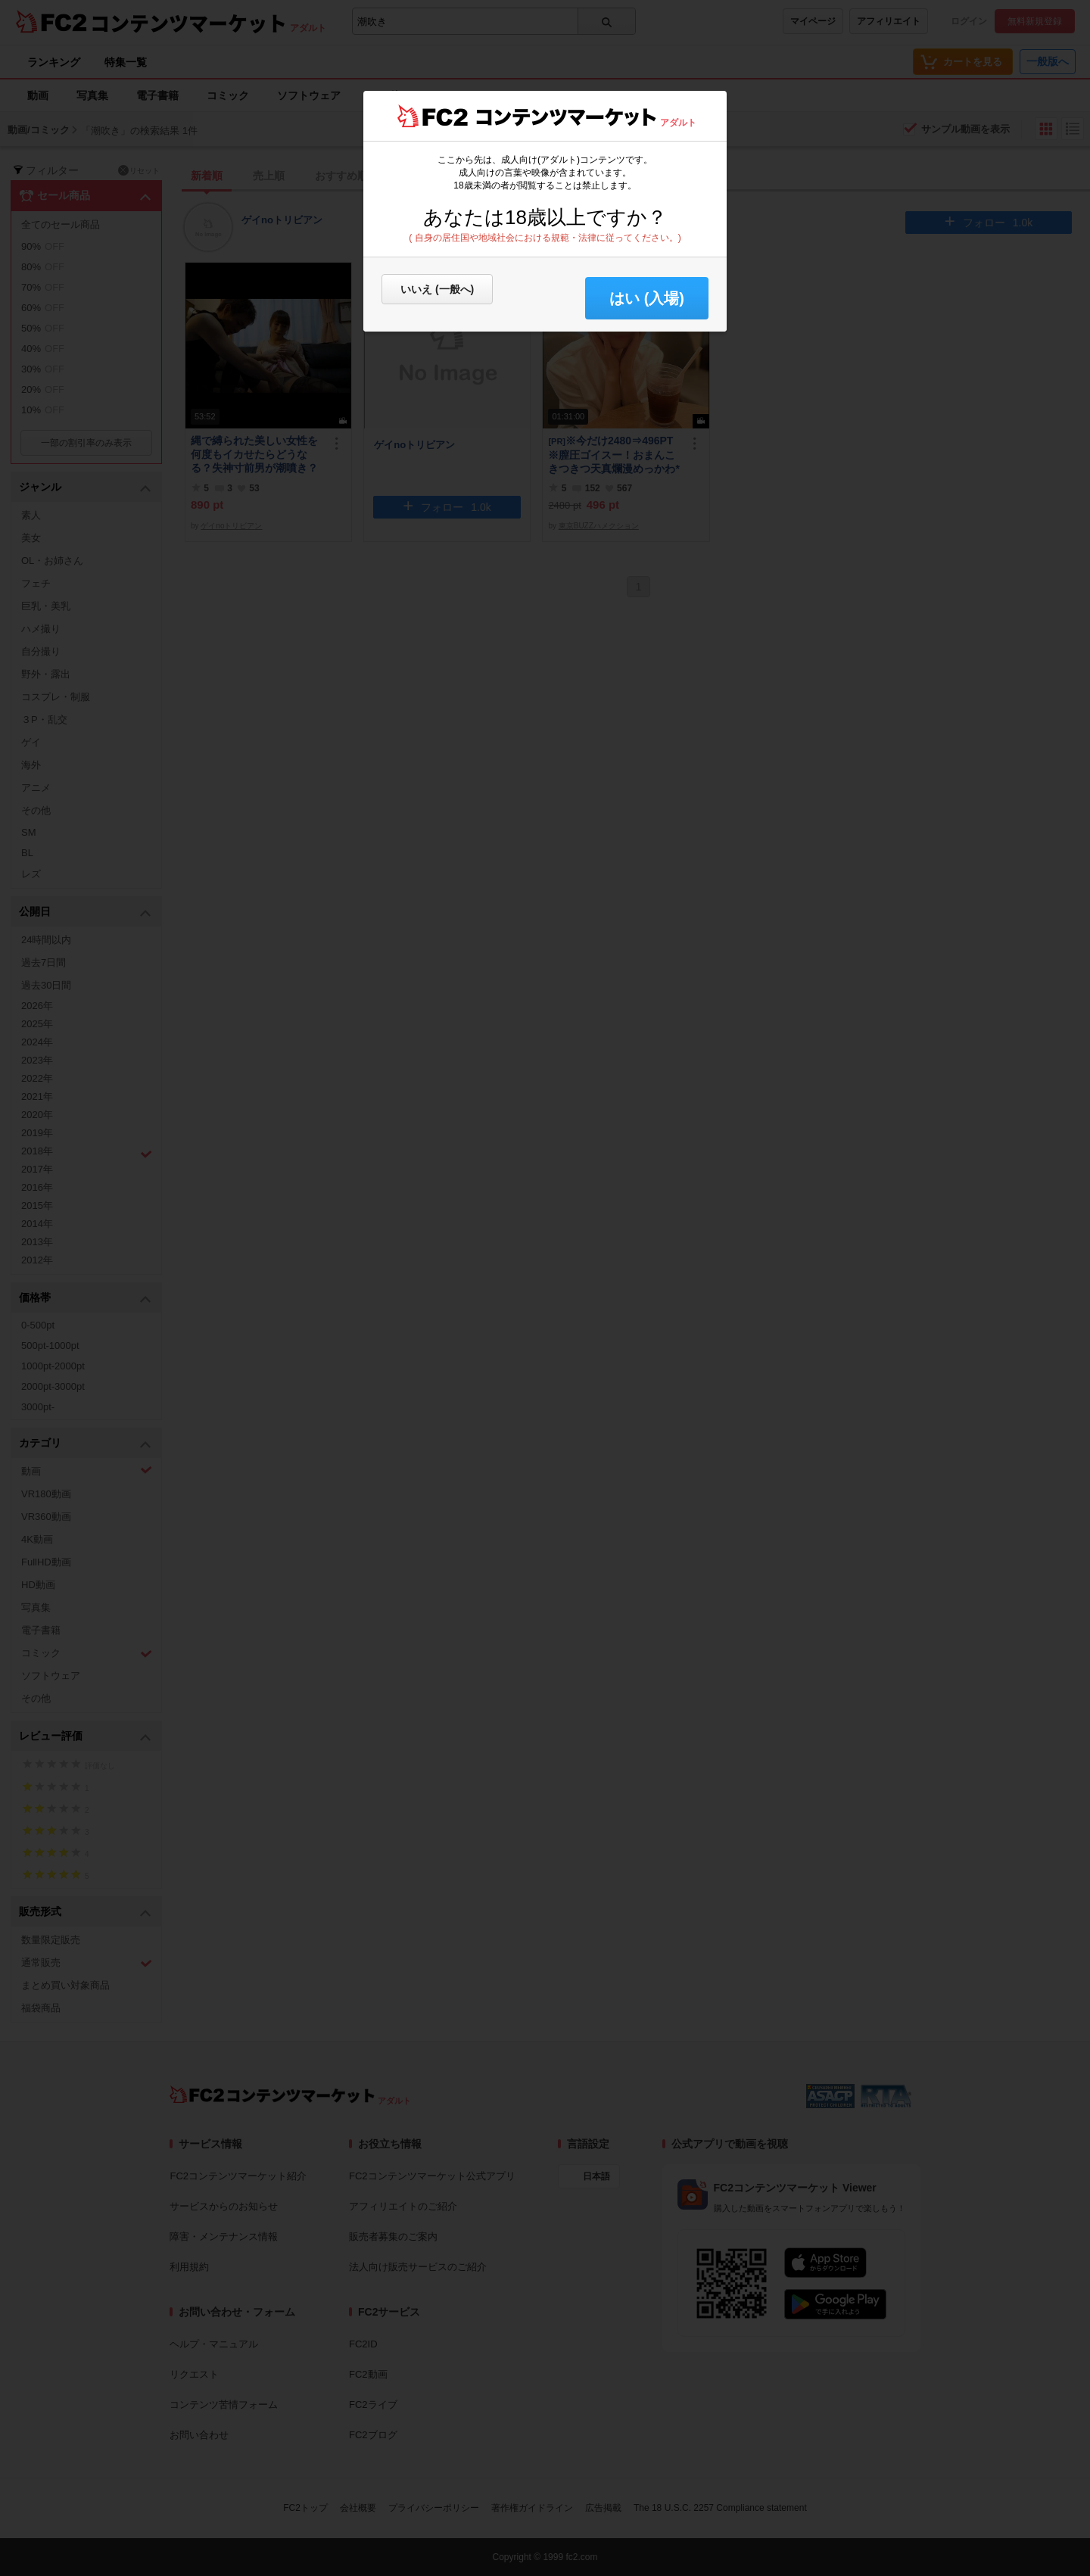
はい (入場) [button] (646, 298)
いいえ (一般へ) (437, 289)
